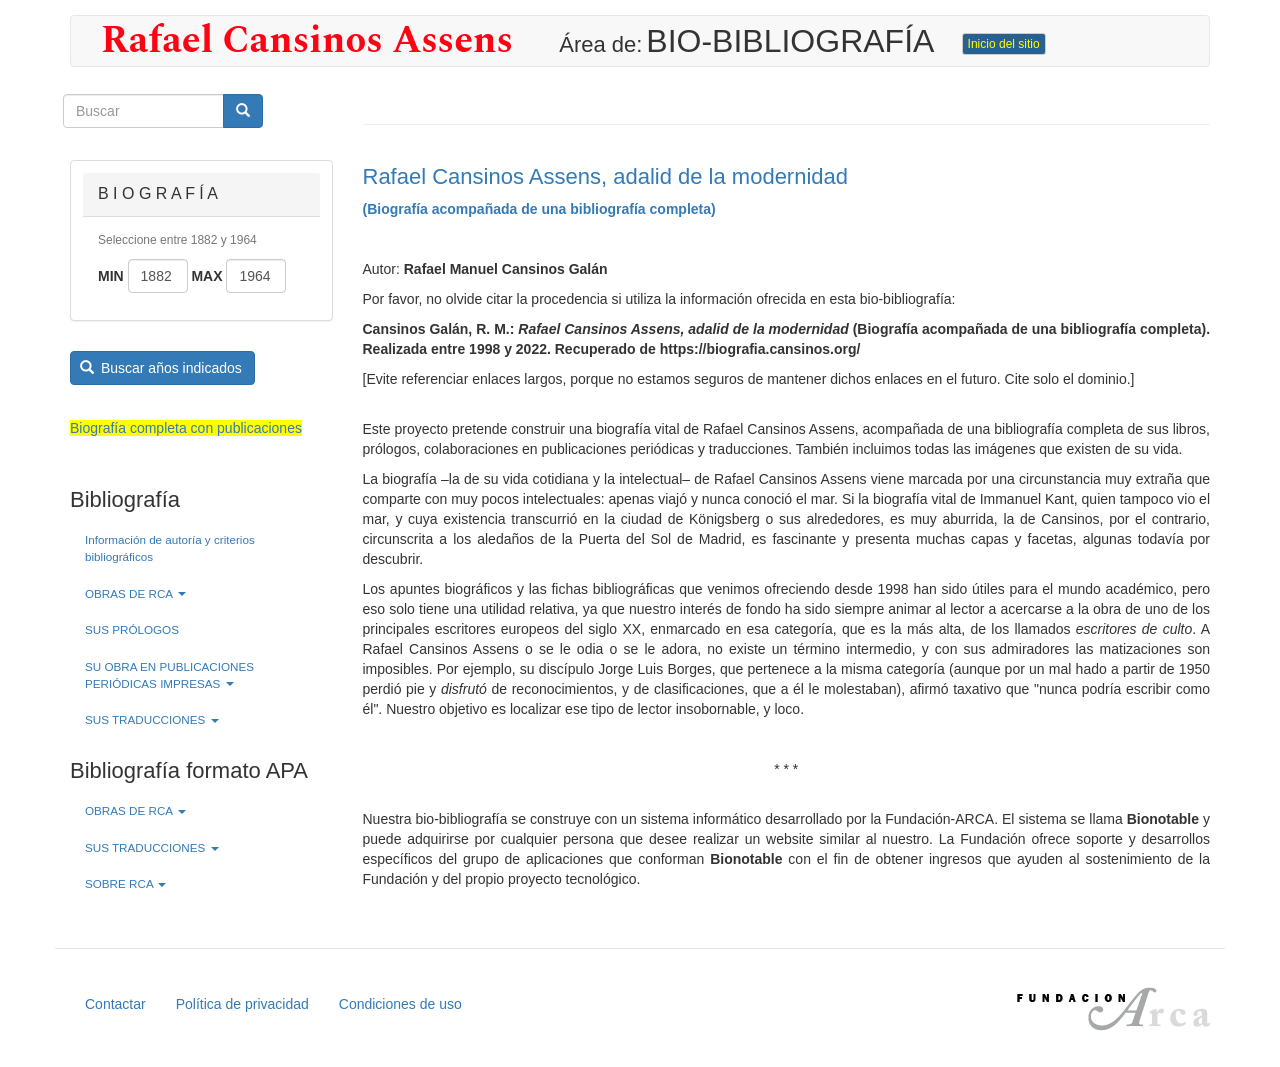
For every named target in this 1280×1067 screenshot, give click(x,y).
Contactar (115, 1004)
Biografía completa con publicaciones (186, 428)
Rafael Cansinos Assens (307, 41)
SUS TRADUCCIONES (152, 719)
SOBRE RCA (125, 883)
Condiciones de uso (400, 1004)
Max (206, 276)
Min (111, 276)
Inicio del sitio (1004, 44)
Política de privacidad (242, 1004)
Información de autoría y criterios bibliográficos (170, 548)
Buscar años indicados (161, 368)
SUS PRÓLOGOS (132, 629)
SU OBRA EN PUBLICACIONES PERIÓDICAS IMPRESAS (169, 675)
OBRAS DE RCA (135, 593)
